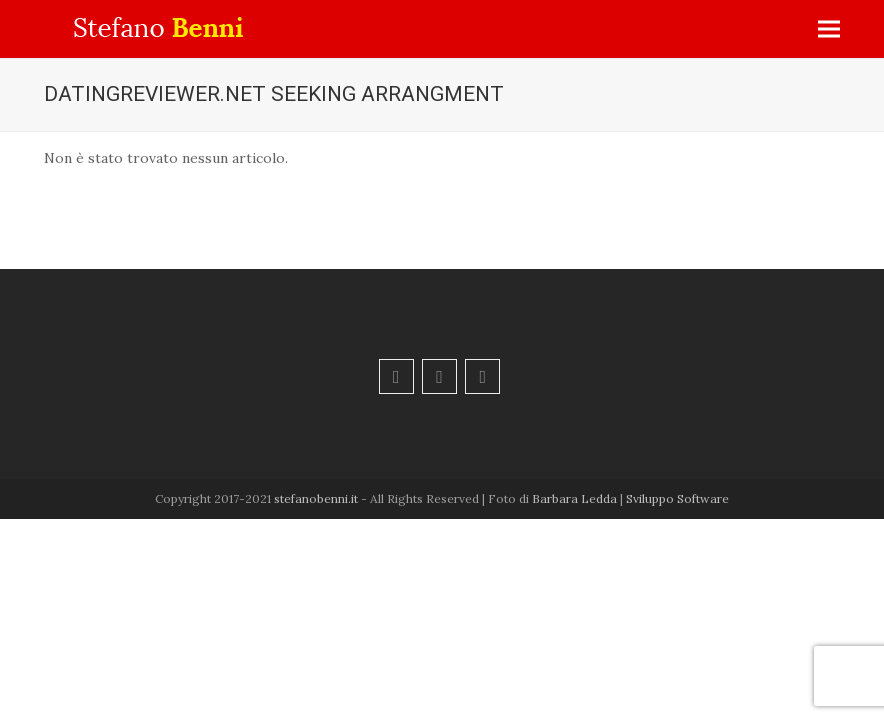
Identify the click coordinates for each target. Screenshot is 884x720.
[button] (829, 29)
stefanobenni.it (316, 498)
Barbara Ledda (574, 498)
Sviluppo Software (677, 498)
